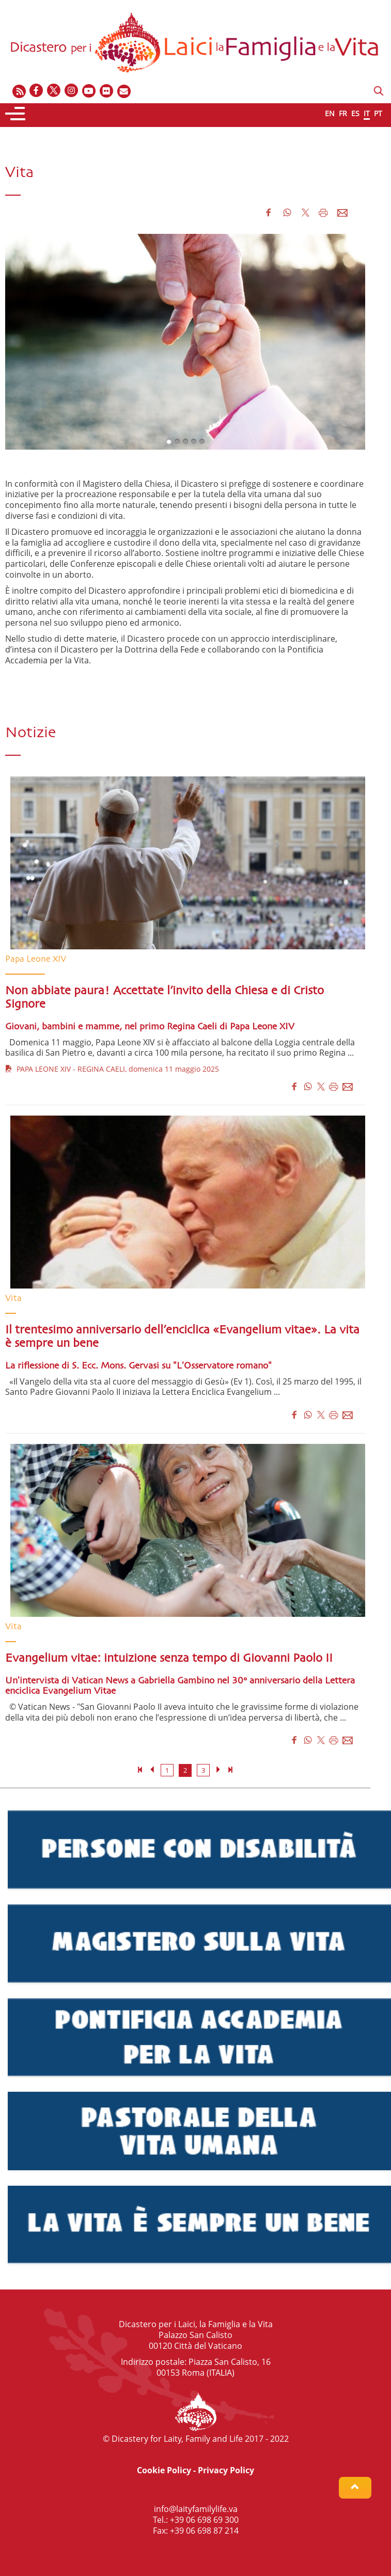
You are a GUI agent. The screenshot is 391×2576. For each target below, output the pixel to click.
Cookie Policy (164, 2470)
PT (378, 113)
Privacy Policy (226, 2470)
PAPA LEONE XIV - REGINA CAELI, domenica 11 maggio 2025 (112, 1069)
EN (330, 113)
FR (343, 113)
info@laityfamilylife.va (196, 2509)
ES (355, 113)
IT (367, 113)
